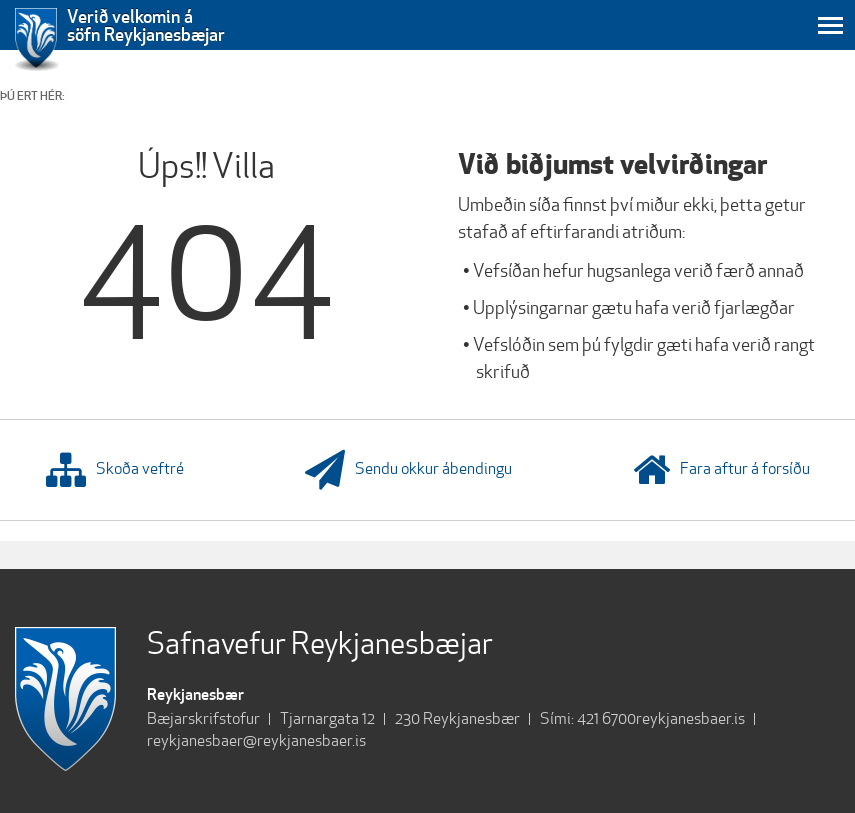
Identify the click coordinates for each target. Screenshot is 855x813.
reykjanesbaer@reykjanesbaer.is (256, 740)
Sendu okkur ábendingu (408, 470)
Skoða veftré (115, 470)
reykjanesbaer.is (690, 718)
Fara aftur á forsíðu (721, 470)
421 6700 (606, 718)
